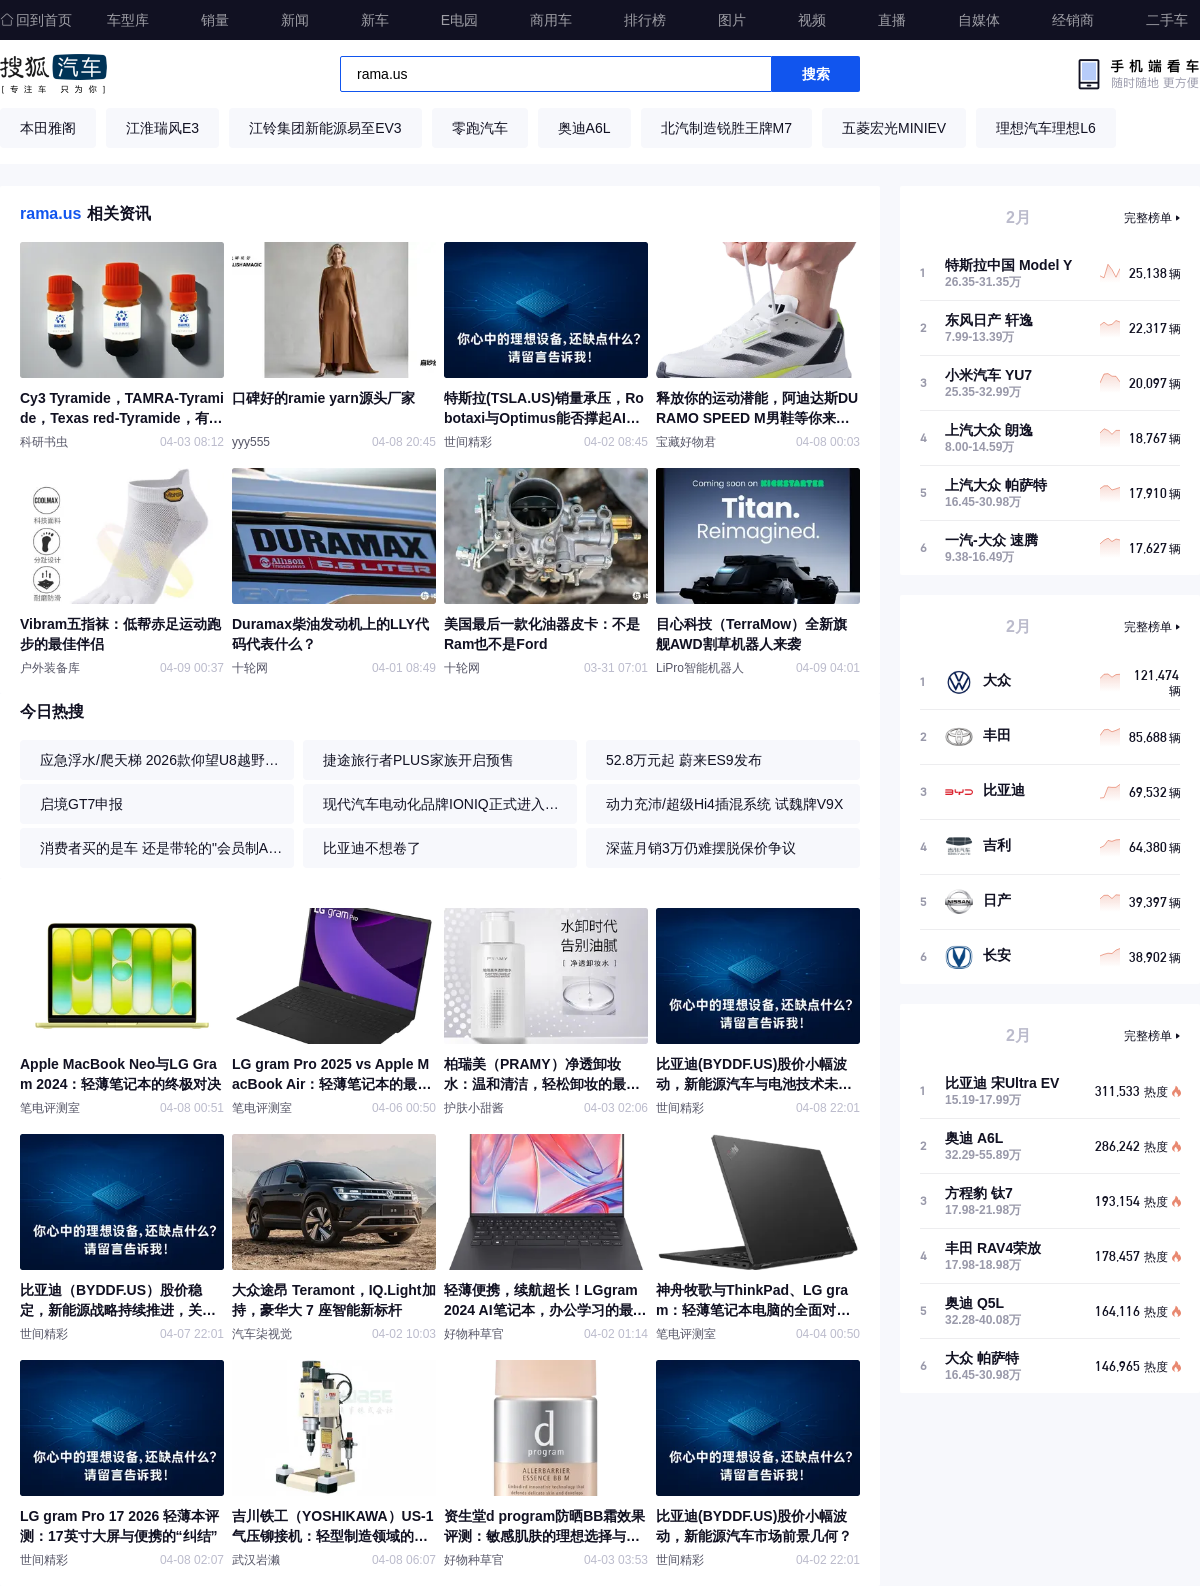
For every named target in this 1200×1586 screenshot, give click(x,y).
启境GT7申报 (81, 804)
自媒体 (979, 20)
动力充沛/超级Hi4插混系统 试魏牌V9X (724, 804)
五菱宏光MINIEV (894, 128)
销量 (215, 20)
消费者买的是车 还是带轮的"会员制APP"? (162, 848)
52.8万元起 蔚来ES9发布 (684, 760)
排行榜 (645, 20)
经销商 (1073, 20)
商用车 (551, 20)
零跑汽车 (480, 128)
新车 (375, 20)
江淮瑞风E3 (162, 128)
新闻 (295, 20)
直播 (892, 20)
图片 (732, 20)
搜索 (816, 74)
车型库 (128, 20)
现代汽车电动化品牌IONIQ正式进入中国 (445, 804)
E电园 (459, 20)
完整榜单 (1148, 218)
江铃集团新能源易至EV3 (325, 128)
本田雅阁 (48, 128)
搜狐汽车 (53, 74)
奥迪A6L (584, 128)
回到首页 (36, 20)
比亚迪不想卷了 (372, 848)
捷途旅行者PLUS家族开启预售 (418, 760)
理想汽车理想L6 (1046, 128)
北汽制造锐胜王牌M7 (726, 128)
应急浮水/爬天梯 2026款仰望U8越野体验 (162, 760)
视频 (812, 20)
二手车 (1167, 20)
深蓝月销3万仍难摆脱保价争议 (701, 848)
